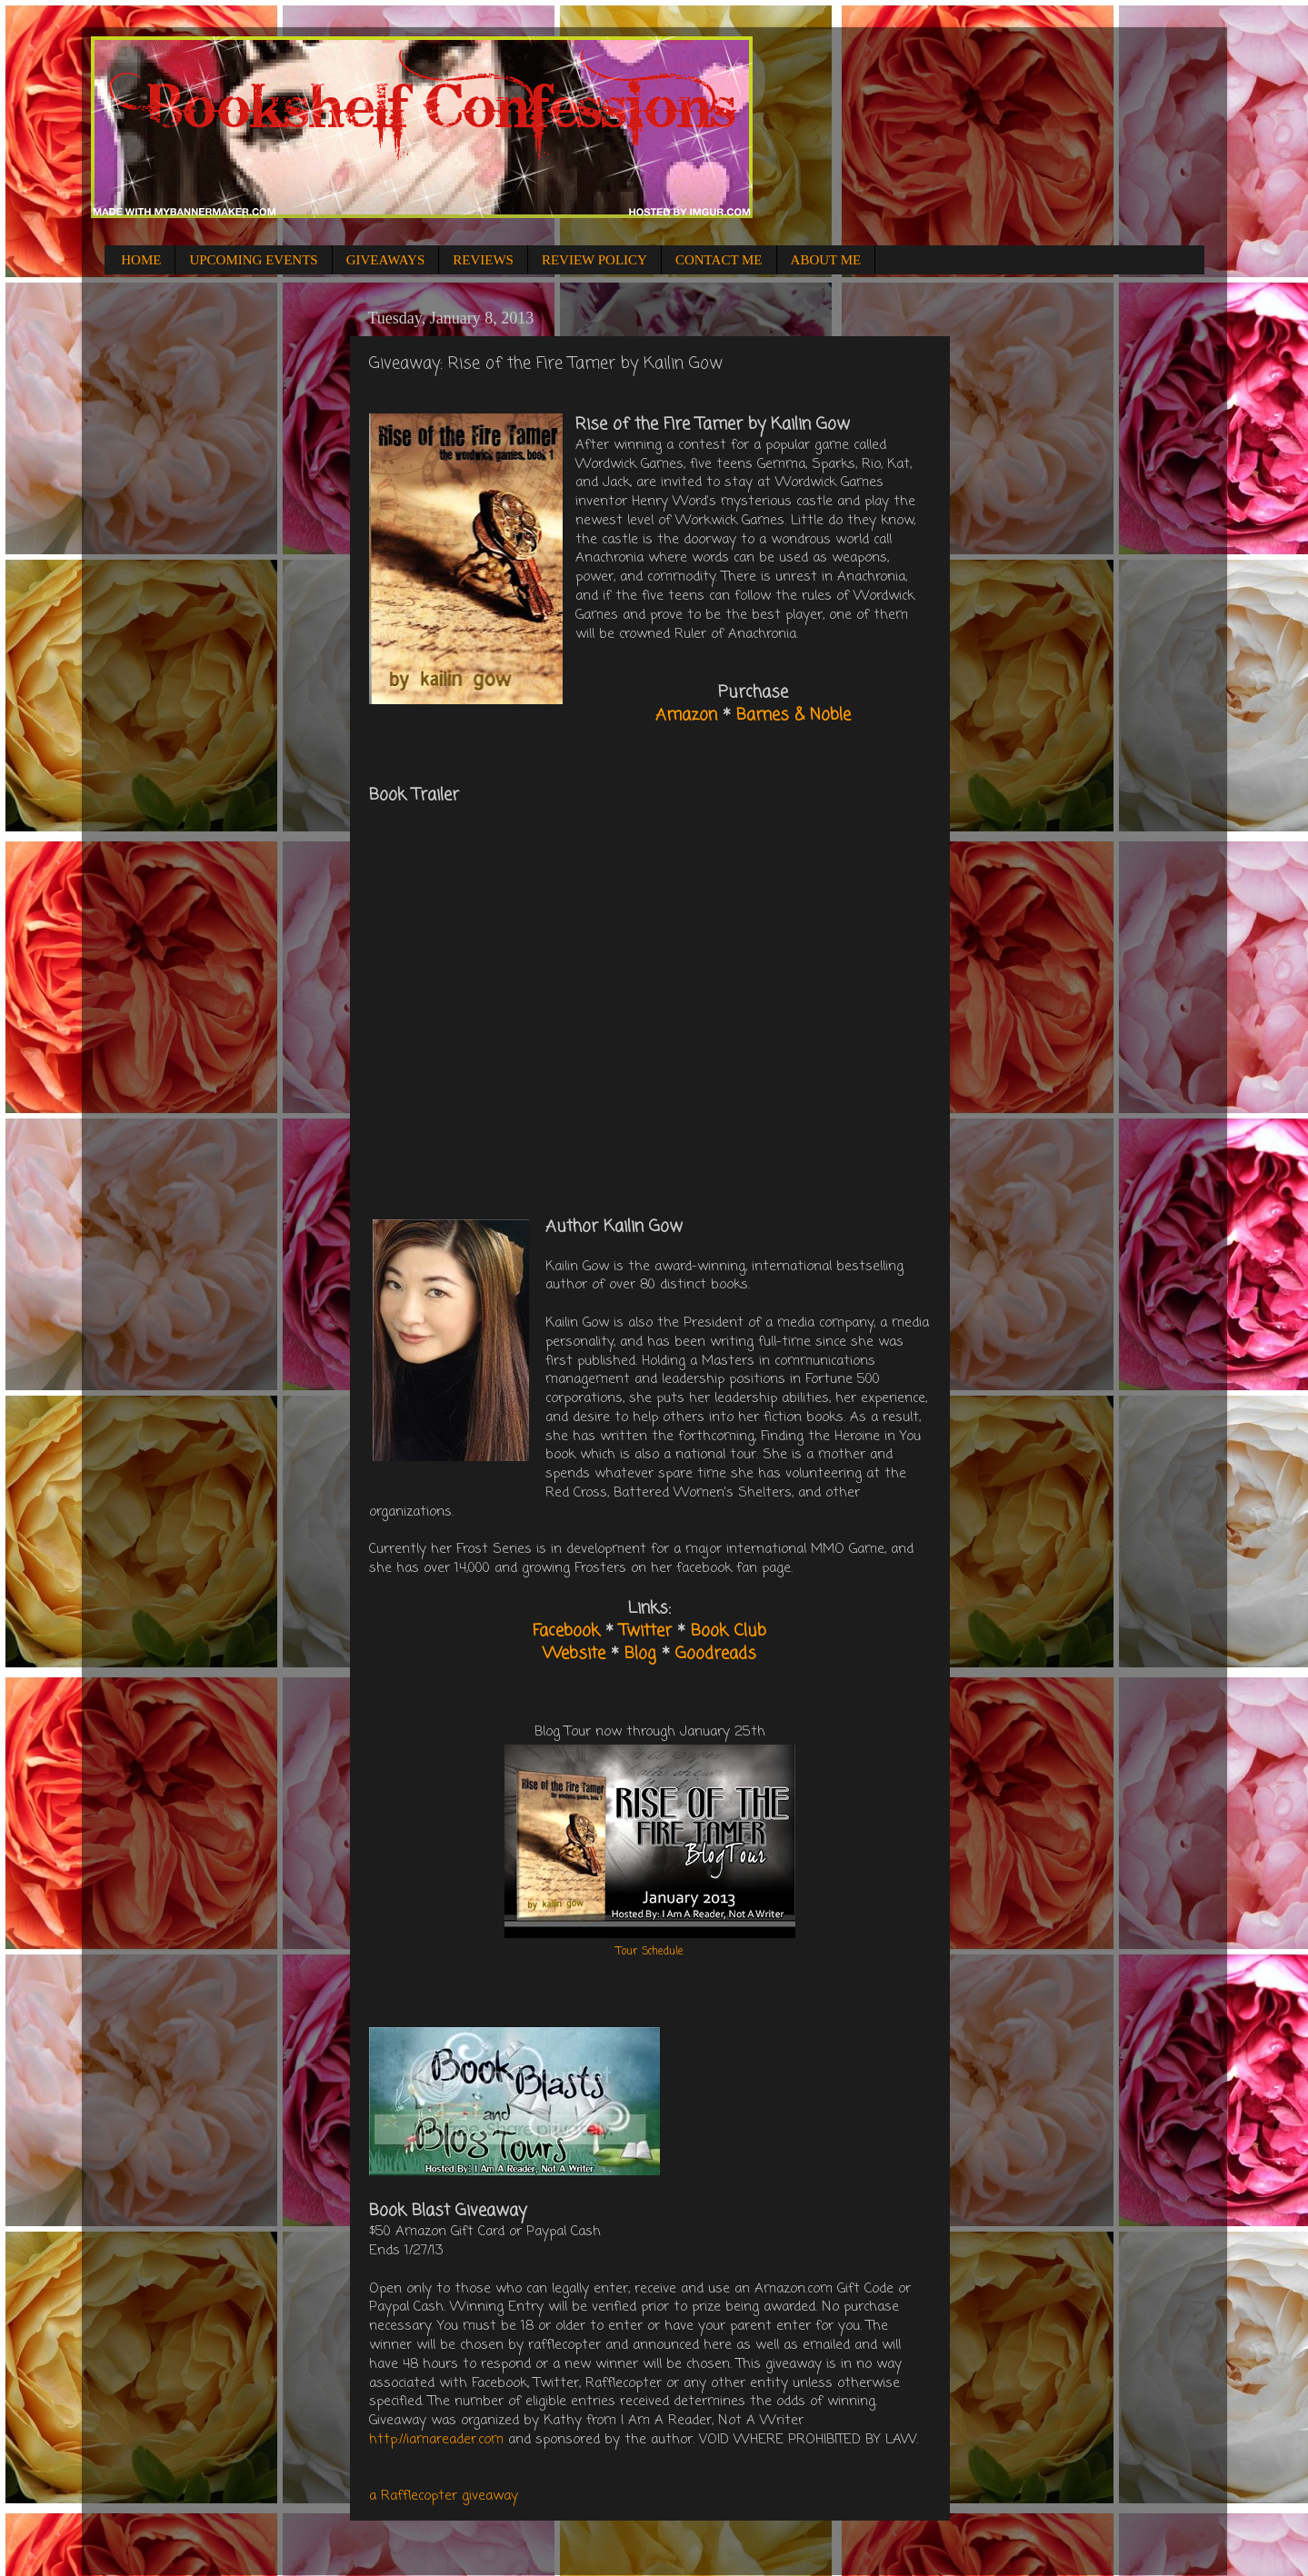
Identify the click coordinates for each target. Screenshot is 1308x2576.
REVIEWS (483, 260)
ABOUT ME (826, 260)
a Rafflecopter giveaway (443, 2496)
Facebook (566, 1631)
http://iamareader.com (436, 2440)
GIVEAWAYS (385, 260)
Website (574, 1653)
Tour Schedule (650, 1952)
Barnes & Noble (793, 715)
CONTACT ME (719, 260)
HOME (141, 260)
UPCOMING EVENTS (253, 260)
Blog (640, 1653)
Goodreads (715, 1653)
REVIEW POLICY (594, 260)
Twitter (645, 1631)
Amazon (686, 715)
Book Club (728, 1631)
